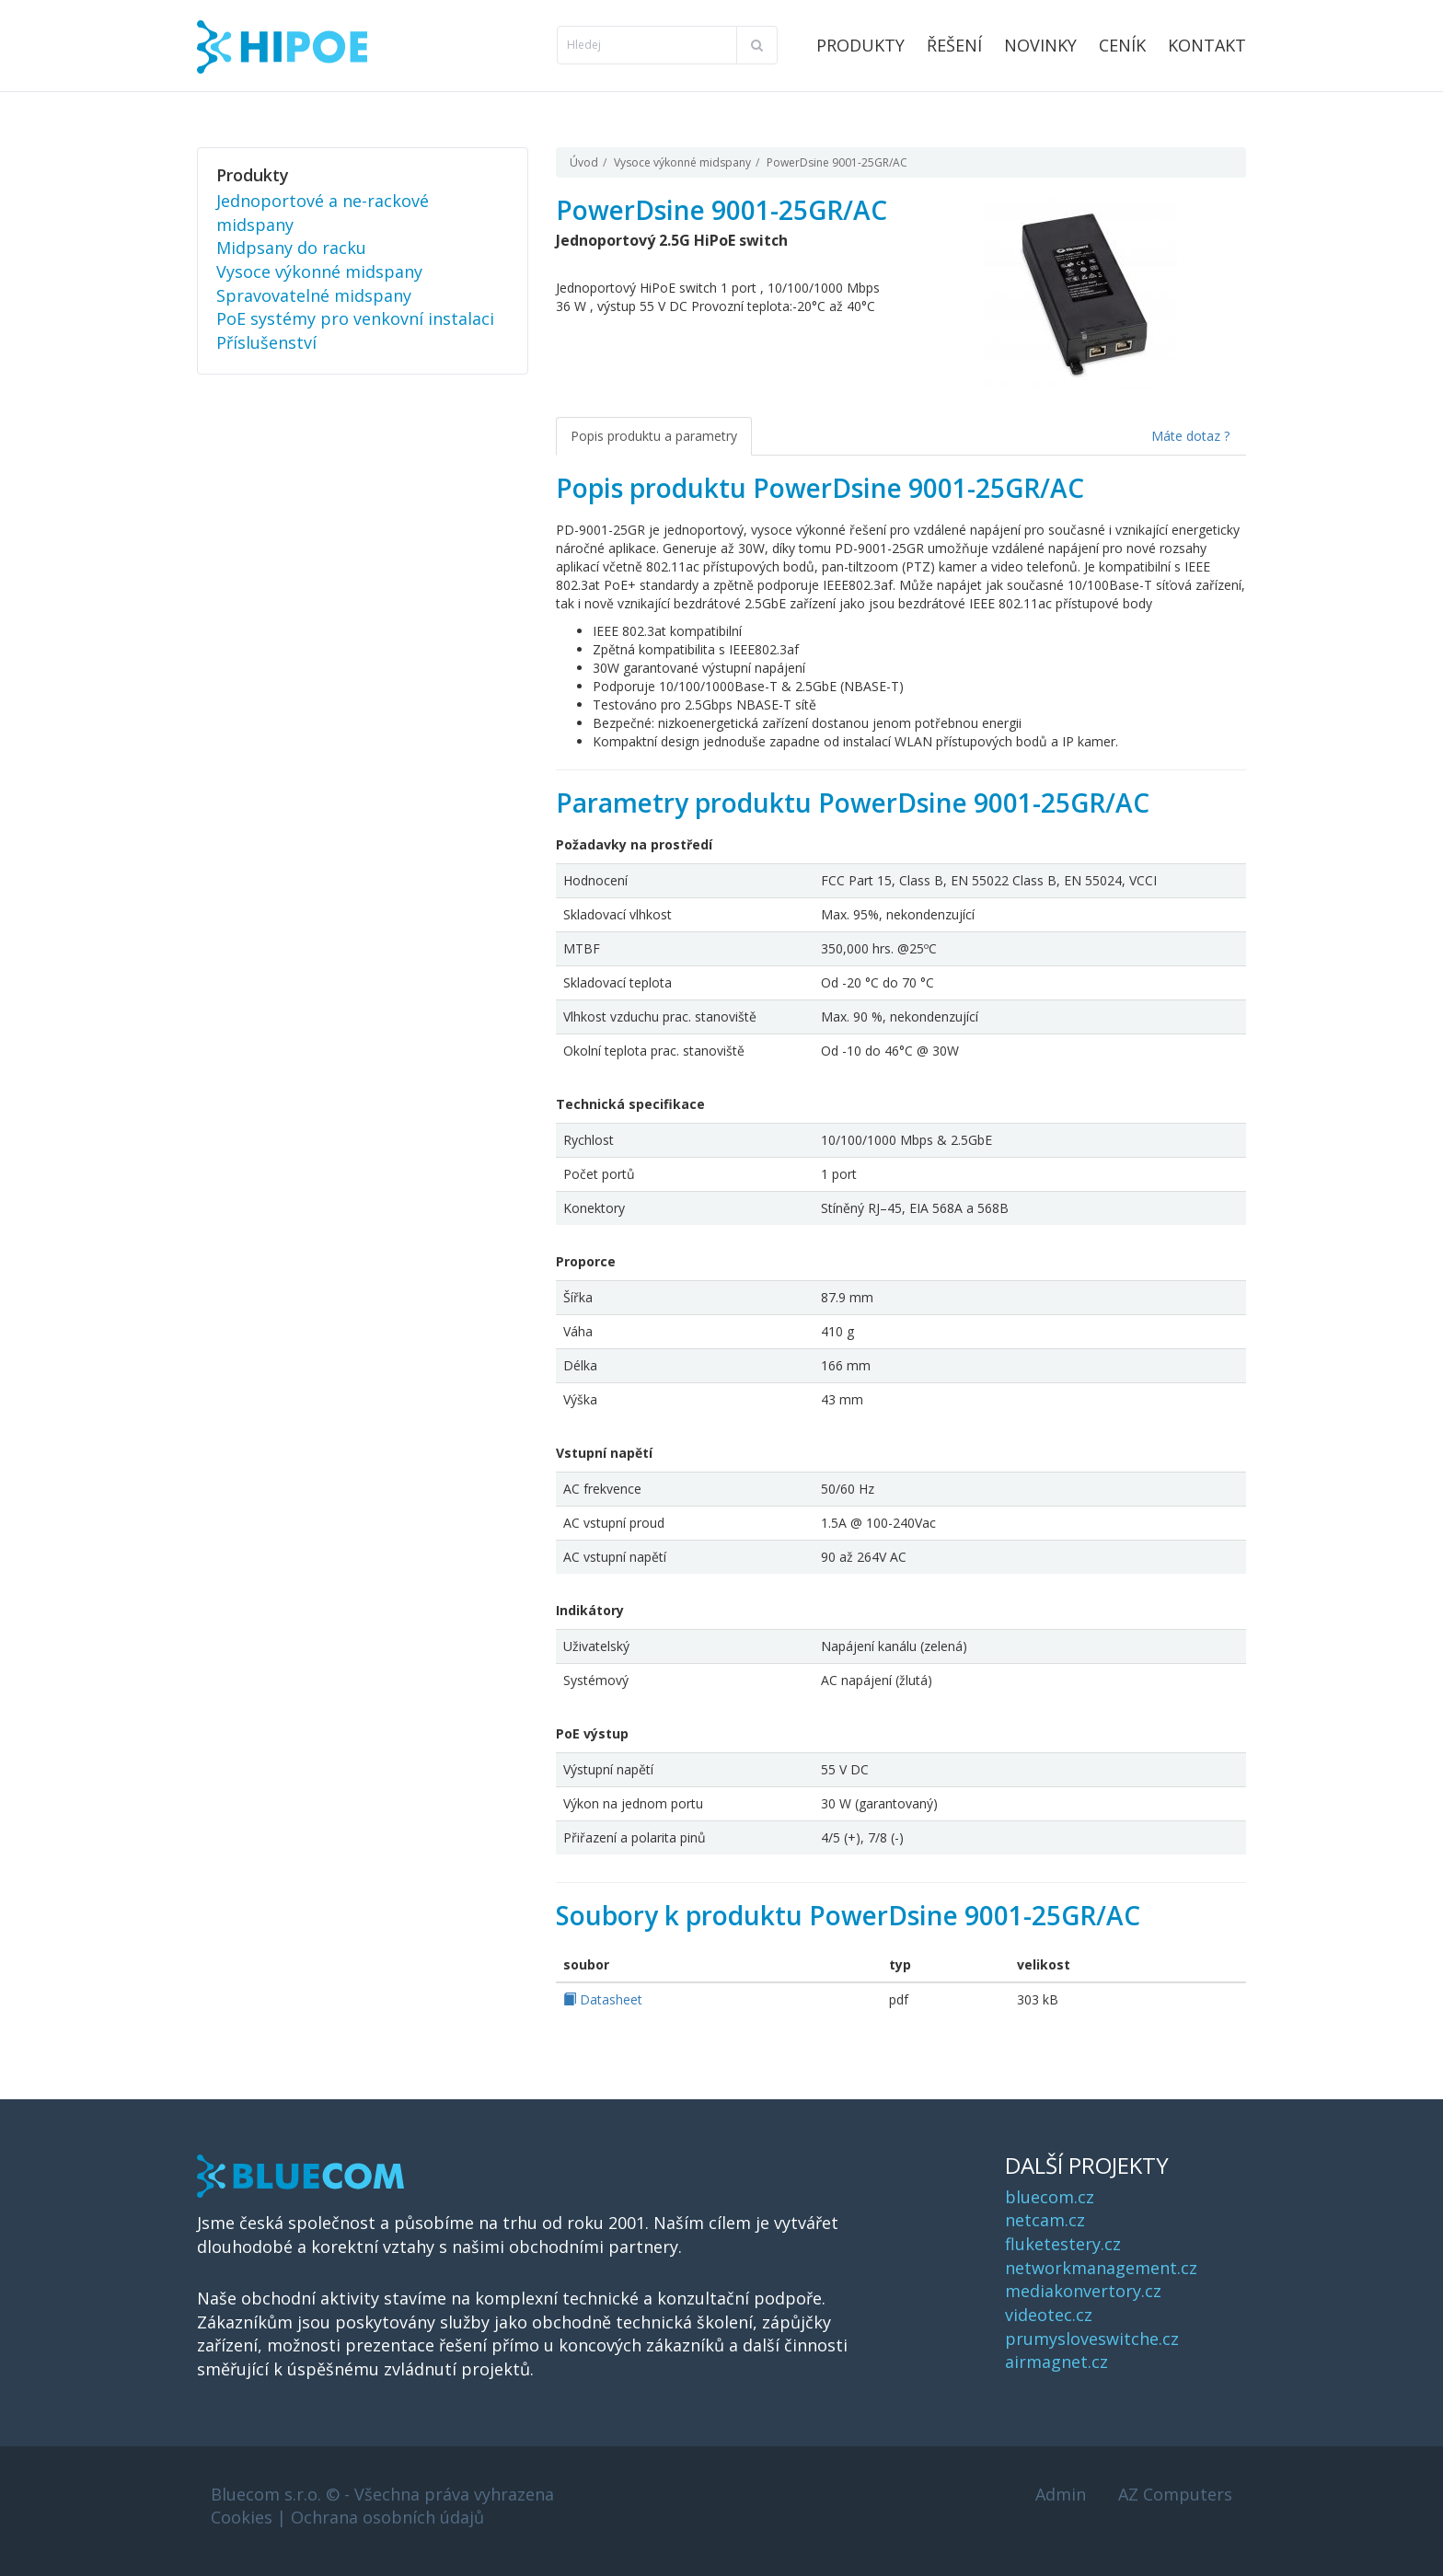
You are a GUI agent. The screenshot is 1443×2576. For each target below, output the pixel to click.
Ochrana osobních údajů (387, 2517)
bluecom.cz (1049, 2197)
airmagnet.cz (1056, 2362)
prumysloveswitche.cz (1092, 2339)
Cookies (241, 2517)
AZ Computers (1175, 2494)
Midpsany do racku (291, 248)
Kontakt (1207, 45)
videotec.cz (1048, 2315)
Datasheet (602, 1999)
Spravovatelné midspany (313, 295)
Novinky (1040, 45)
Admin (1060, 2494)
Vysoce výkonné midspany (682, 162)
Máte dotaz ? (1190, 436)
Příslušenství (266, 342)
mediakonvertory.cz (1083, 2291)
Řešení (954, 45)
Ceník (1122, 45)
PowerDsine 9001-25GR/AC (837, 162)
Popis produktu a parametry (654, 436)
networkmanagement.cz (1101, 2268)
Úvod (584, 162)
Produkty (860, 45)
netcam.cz (1045, 2220)
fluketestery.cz (1063, 2244)
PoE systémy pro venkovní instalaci (355, 318)
